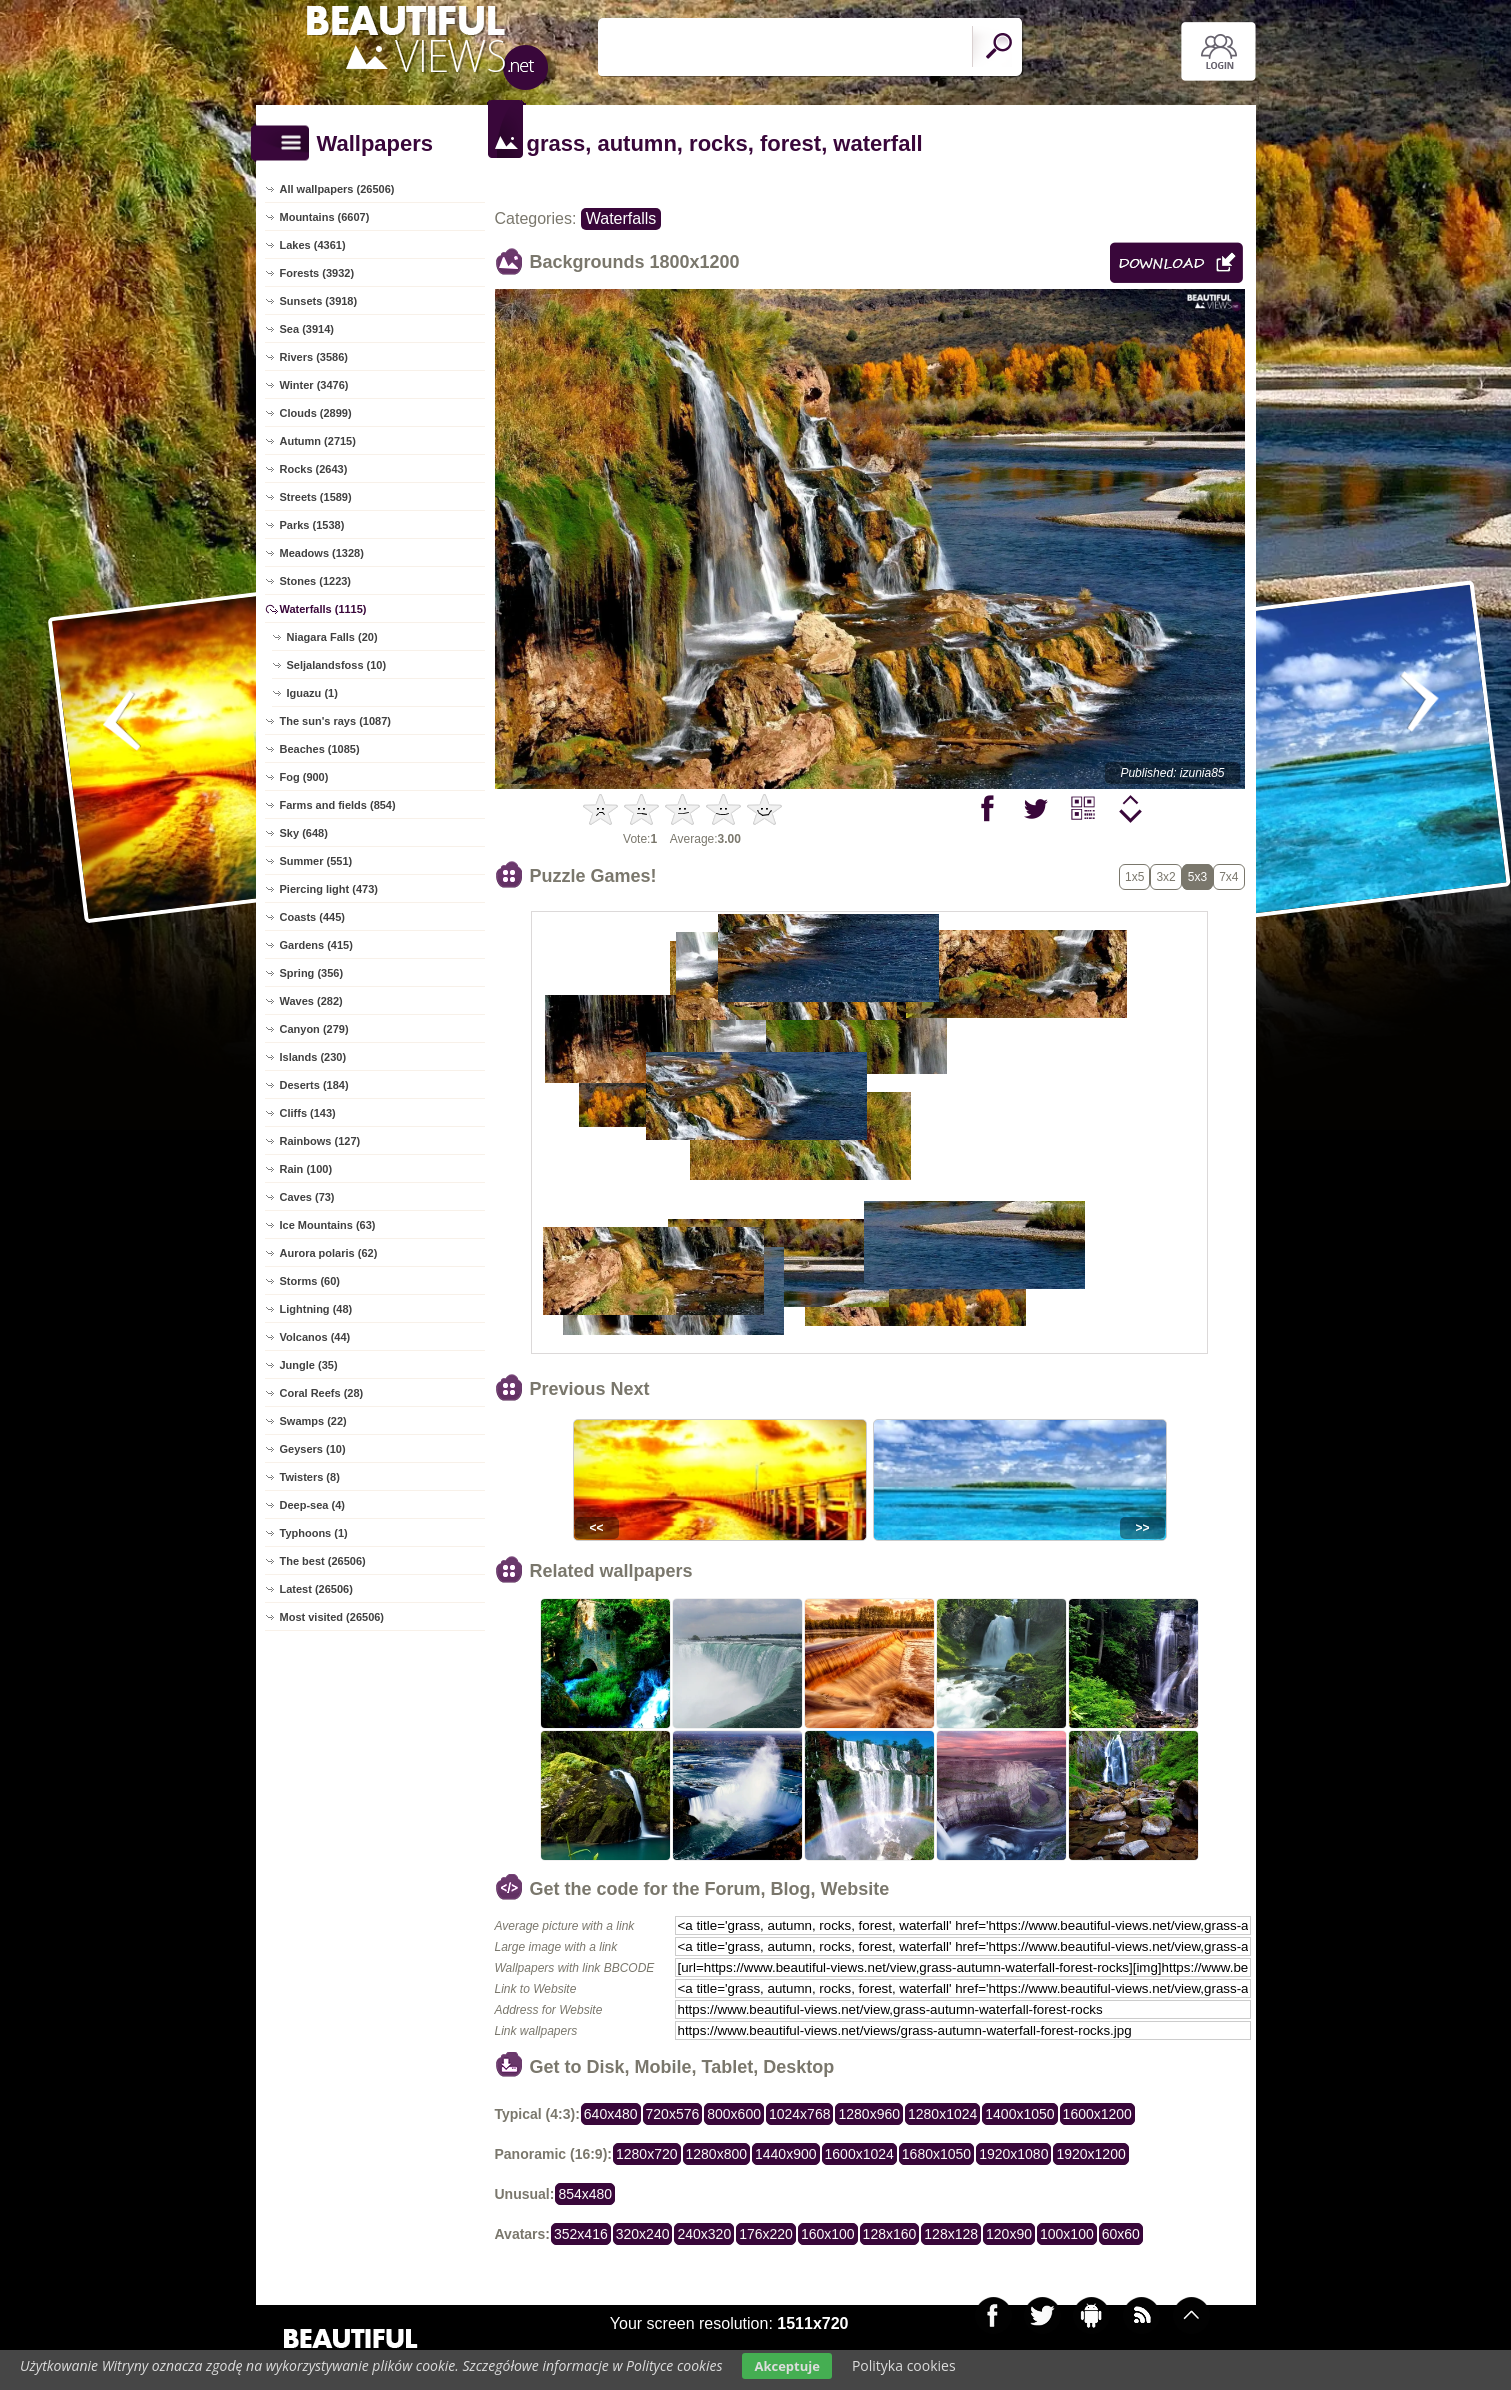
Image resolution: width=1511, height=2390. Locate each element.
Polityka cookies (904, 2365)
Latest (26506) (316, 1589)
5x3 (1197, 877)
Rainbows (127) (320, 1141)
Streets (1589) (316, 497)
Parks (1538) (312, 525)
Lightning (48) (316, 1309)
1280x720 (647, 2154)
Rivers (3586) (314, 357)
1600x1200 (1097, 2114)
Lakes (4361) (313, 245)
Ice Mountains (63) (328, 1225)
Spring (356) (312, 973)
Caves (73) (307, 1197)
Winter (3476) (314, 385)
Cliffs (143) (308, 1113)
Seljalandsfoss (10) (337, 665)
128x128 (951, 2234)
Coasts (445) (312, 917)
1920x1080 (1013, 2154)
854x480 (585, 2194)
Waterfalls (621, 218)
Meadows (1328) (322, 553)
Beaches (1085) (320, 749)
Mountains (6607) (325, 217)
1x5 (1134, 877)
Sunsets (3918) (319, 301)
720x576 (673, 2114)
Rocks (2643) (314, 469)
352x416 (581, 2234)
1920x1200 (1090, 2154)
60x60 (1121, 2234)
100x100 (1067, 2234)
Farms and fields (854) (338, 805)
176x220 (766, 2234)
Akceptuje (786, 2366)
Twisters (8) (310, 1477)
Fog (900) (304, 777)
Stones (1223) (316, 581)
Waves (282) (311, 1001)
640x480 (611, 2114)
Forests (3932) (317, 273)
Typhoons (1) (314, 1533)
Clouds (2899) (316, 413)
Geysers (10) (313, 1449)
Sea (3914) (307, 329)
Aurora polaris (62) (329, 1253)
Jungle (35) (309, 1365)
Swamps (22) (313, 1421)
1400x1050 (1019, 2114)
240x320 (704, 2234)
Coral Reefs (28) (322, 1393)
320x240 (643, 2234)
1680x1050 (936, 2154)
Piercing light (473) (329, 889)
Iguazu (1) (312, 693)
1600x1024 (859, 2154)
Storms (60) (310, 1281)
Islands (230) (313, 1057)
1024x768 (800, 2114)
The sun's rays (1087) (335, 721)
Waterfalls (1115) (323, 609)
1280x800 (717, 2154)
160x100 (828, 2234)
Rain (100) (306, 1169)
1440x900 (786, 2154)
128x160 (890, 2234)
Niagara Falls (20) (332, 637)
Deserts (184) (314, 1085)
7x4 (1228, 877)
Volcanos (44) (315, 1337)
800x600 (734, 2114)
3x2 (1165, 877)
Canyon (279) (314, 1029)
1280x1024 (942, 2114)
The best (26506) (323, 1561)
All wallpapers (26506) (337, 189)
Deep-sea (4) (312, 1505)
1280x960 (869, 2114)
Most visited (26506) (332, 1617)
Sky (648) (304, 833)
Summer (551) (316, 861)
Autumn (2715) (318, 441)
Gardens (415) (316, 945)
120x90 (1009, 2234)
